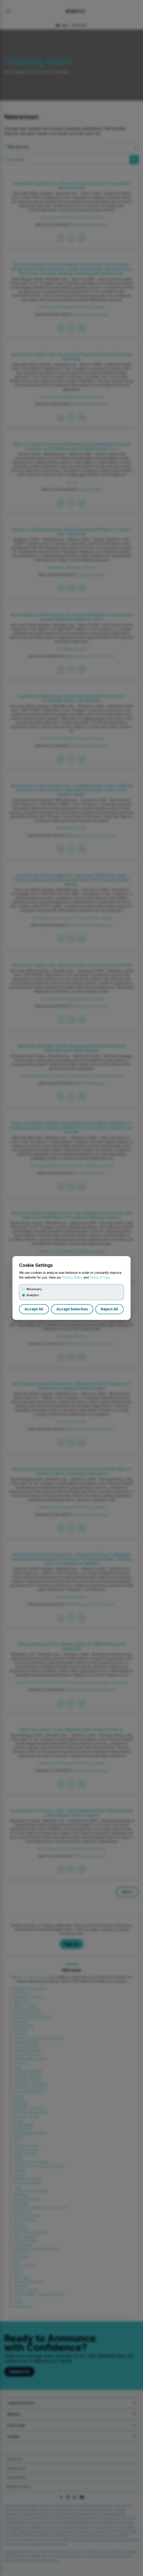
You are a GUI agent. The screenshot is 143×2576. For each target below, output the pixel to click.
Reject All (109, 1309)
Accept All (33, 1309)
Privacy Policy (72, 1277)
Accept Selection (72, 1309)
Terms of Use (99, 1277)
